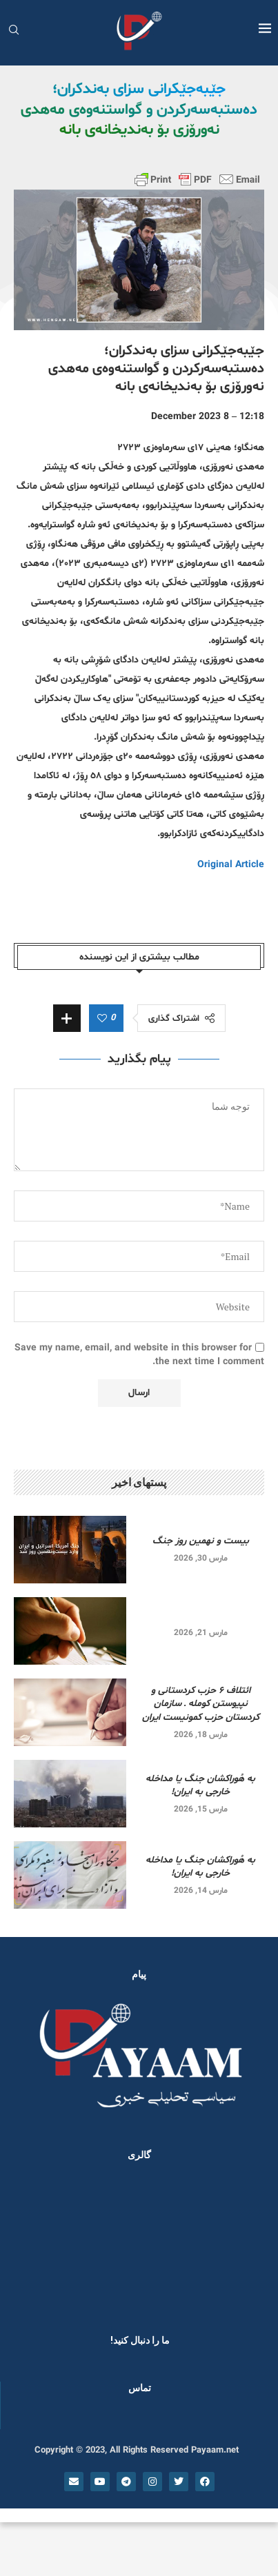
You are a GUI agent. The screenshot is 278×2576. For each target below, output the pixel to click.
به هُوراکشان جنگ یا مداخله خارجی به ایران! (200, 1785)
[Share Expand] (67, 1018)
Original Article (230, 864)
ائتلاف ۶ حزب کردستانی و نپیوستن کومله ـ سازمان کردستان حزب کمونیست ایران (200, 1704)
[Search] (14, 31)
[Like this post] (102, 1018)
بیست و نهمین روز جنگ (200, 1541)
